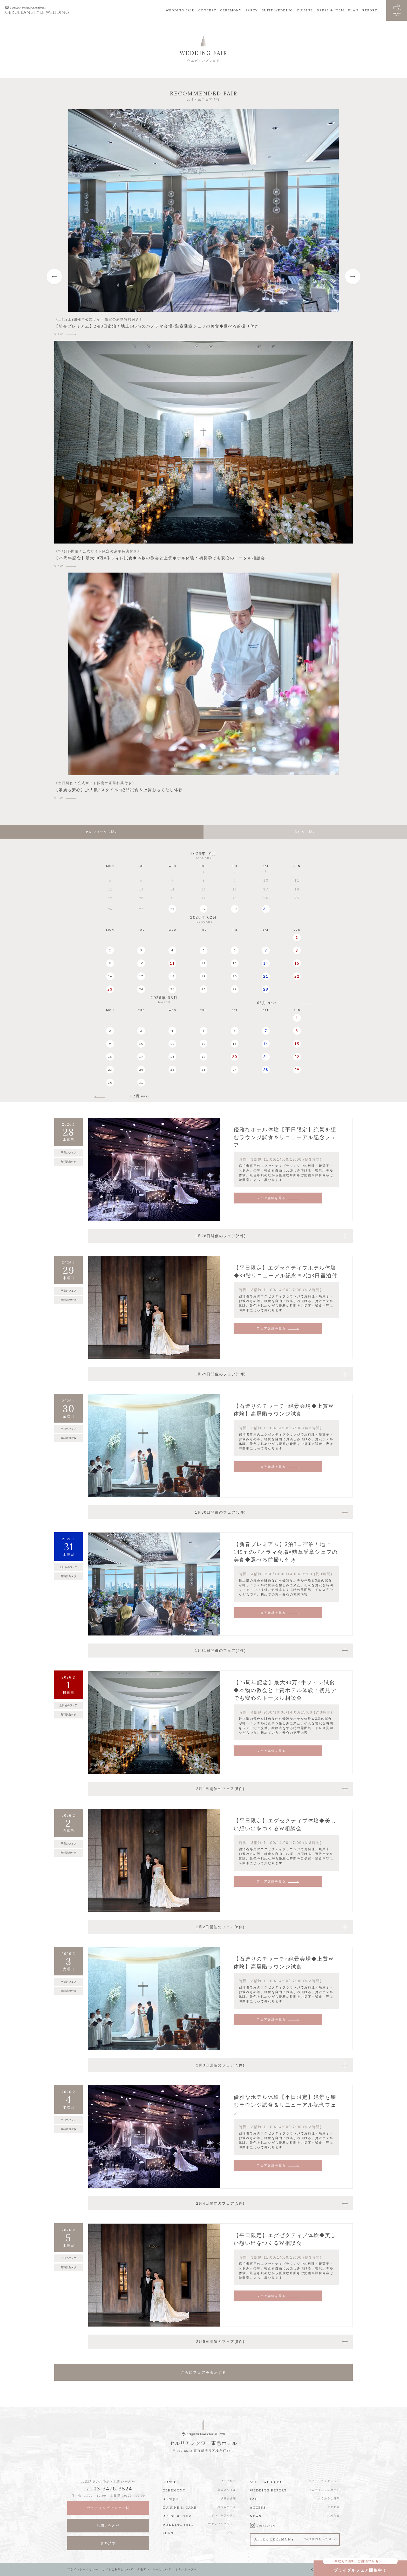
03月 (266, 1003)
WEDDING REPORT (268, 2490)
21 (265, 976)
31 (265, 909)
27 (235, 989)
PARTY (252, 10)
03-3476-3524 (112, 2488)
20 (235, 976)
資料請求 (108, 2543)
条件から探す (305, 832)
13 (235, 963)
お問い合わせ (108, 2526)
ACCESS (258, 2507)
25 (172, 989)
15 (297, 963)
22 (297, 976)
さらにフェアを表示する (203, 2372)
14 (265, 963)
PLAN (353, 10)
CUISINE (305, 10)
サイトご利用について (117, 2569)
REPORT (369, 10)
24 (141, 989)
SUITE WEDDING (277, 10)
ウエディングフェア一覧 (108, 2508)
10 (141, 963)
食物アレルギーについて (154, 2569)
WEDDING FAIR (180, 10)
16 (110, 976)
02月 (140, 1096)
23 (110, 989)
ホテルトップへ (186, 2569)
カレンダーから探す (101, 832)
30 (235, 908)
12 (203, 963)
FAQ (254, 2499)
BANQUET (172, 2499)
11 (172, 963)
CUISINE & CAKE (180, 2507)
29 (203, 908)
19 (203, 976)
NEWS (256, 2516)
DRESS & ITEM (330, 10)
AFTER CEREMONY (295, 2539)
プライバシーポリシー (82, 2569)
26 (203, 989)
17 (141, 976)
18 (172, 976)
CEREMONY (231, 10)
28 (172, 908)
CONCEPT (207, 10)
